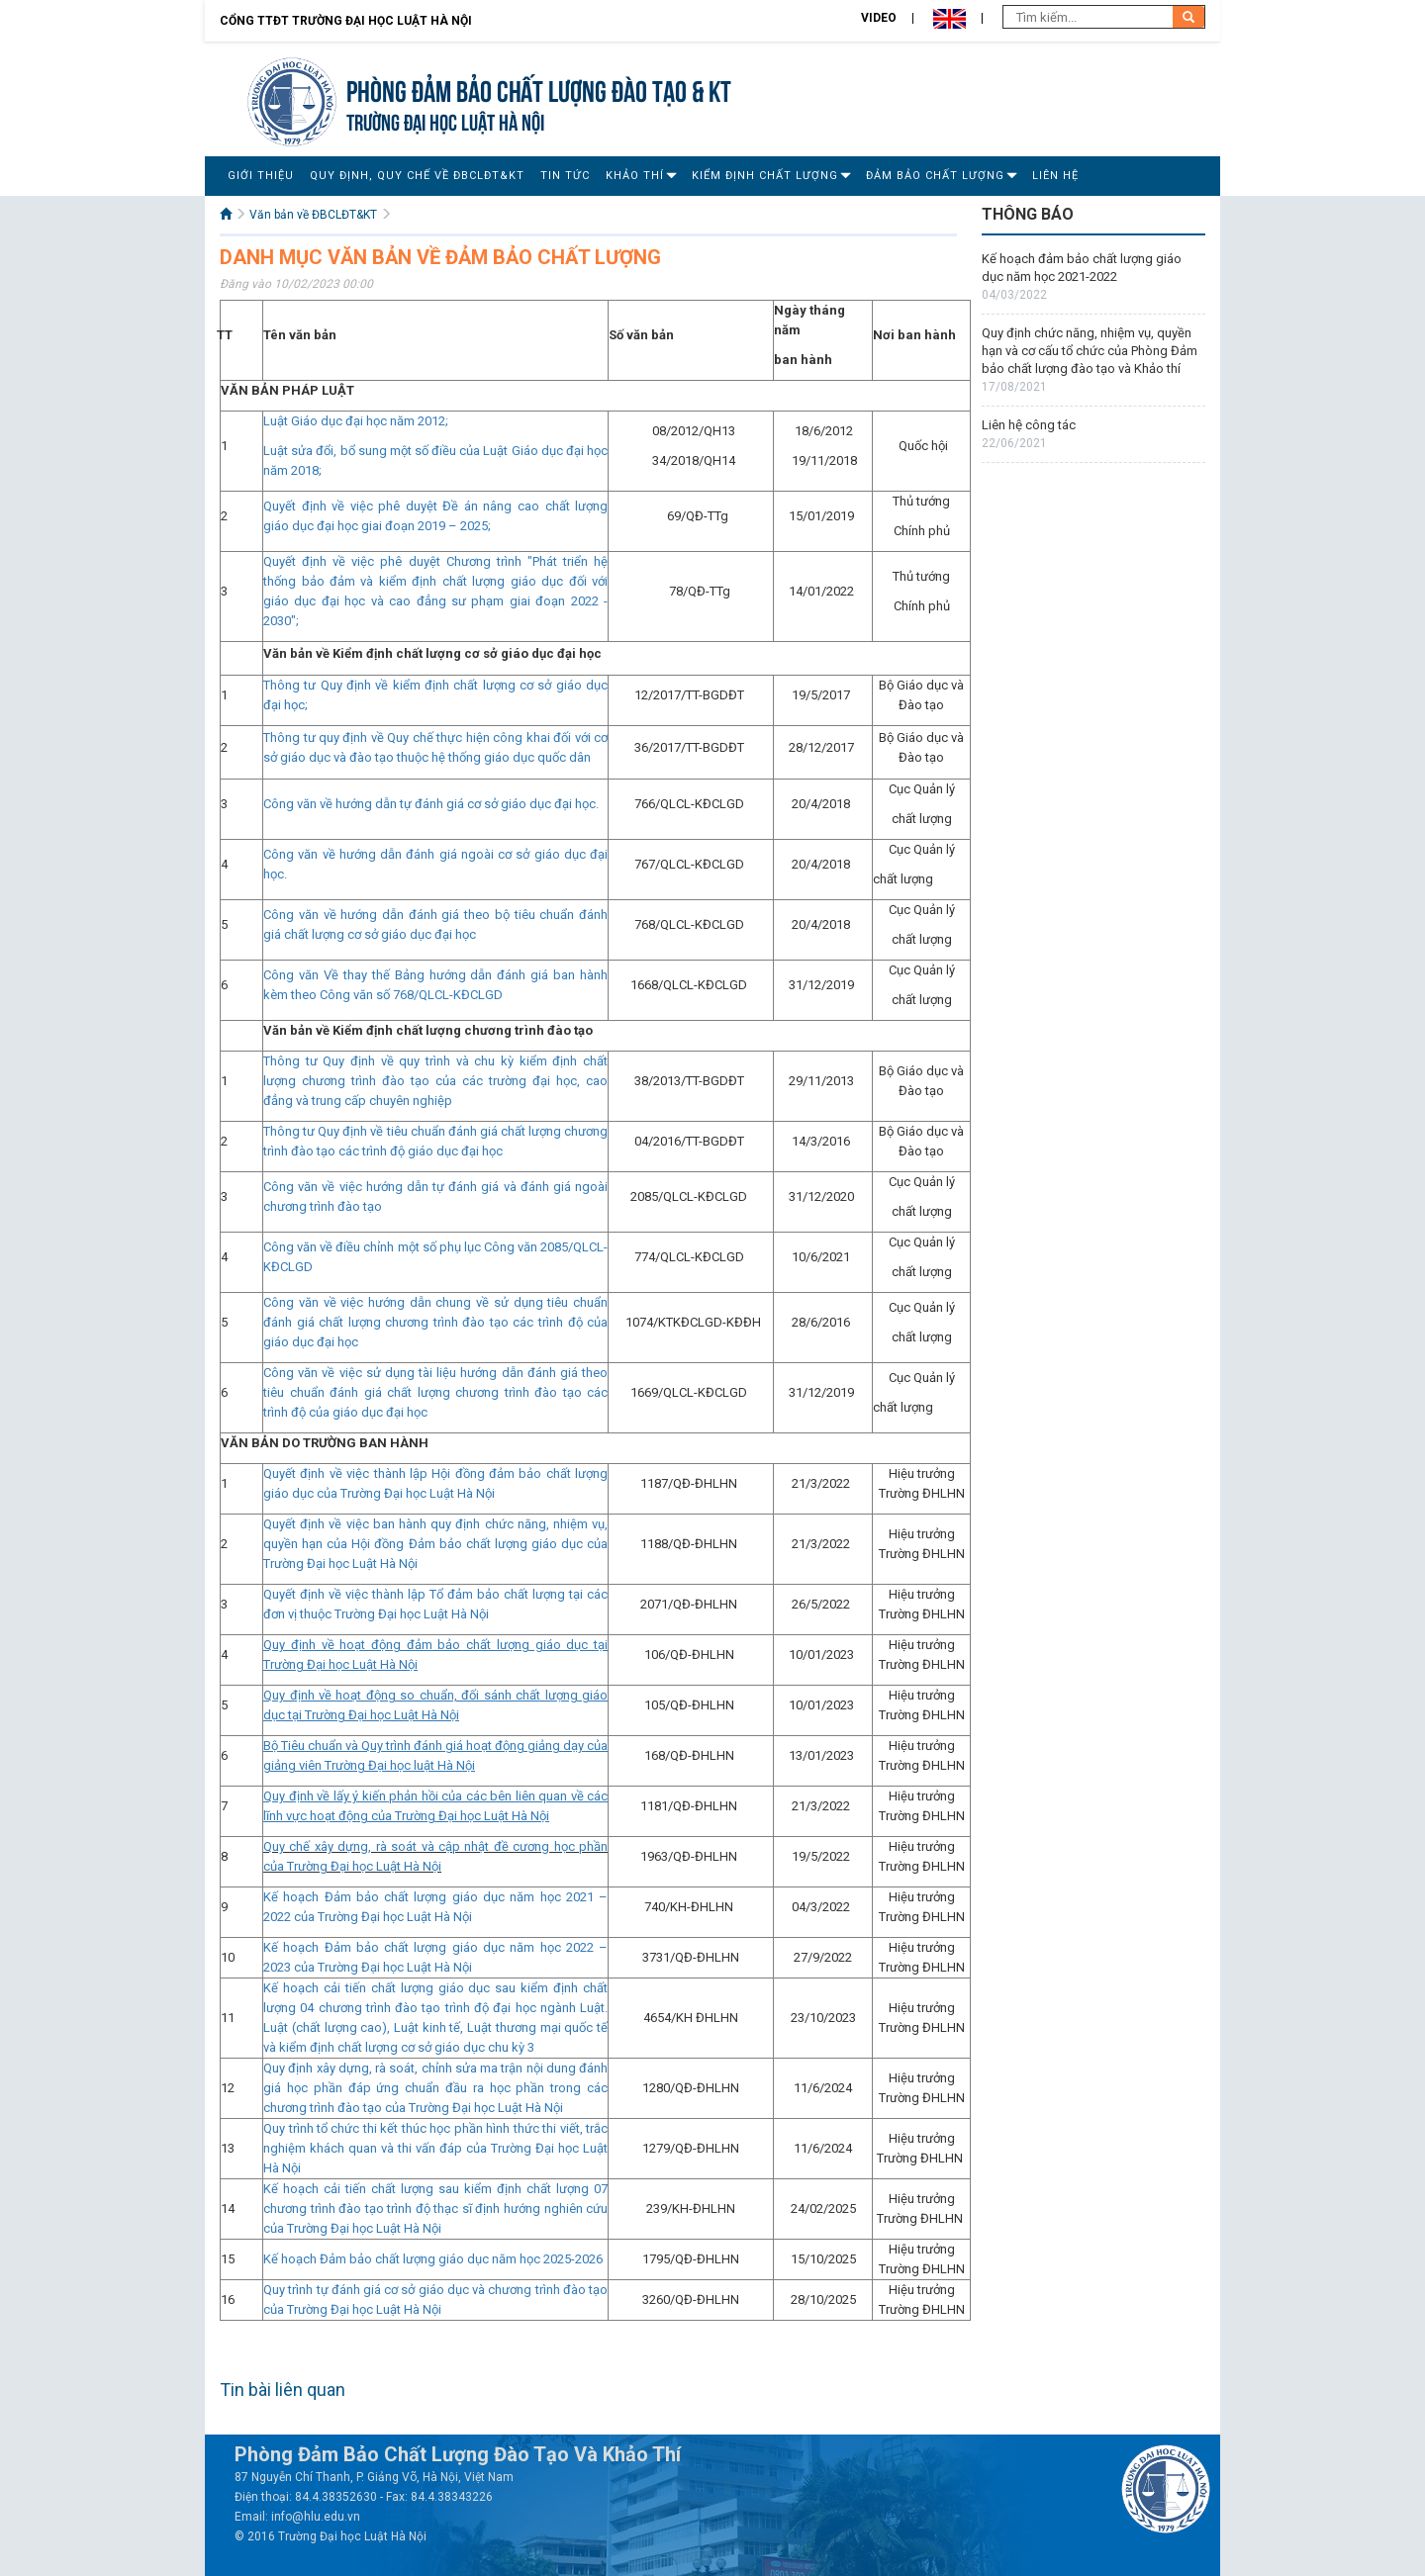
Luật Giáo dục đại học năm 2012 (354, 421)
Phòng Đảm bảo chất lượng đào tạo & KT (538, 88)
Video (879, 18)
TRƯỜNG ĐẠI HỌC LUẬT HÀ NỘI (445, 120)
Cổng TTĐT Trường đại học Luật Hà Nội (346, 21)
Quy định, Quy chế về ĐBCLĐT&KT (417, 175)
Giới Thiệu (261, 175)
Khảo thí (635, 175)
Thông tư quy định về (325, 737)
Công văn (291, 803)
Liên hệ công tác (1029, 424)
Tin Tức (565, 175)
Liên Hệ (1055, 175)
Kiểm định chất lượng (765, 175)
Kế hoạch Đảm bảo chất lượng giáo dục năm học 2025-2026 (433, 2259)
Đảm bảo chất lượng (935, 175)
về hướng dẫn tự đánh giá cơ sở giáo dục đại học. (459, 803)
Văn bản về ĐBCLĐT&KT (313, 215)
